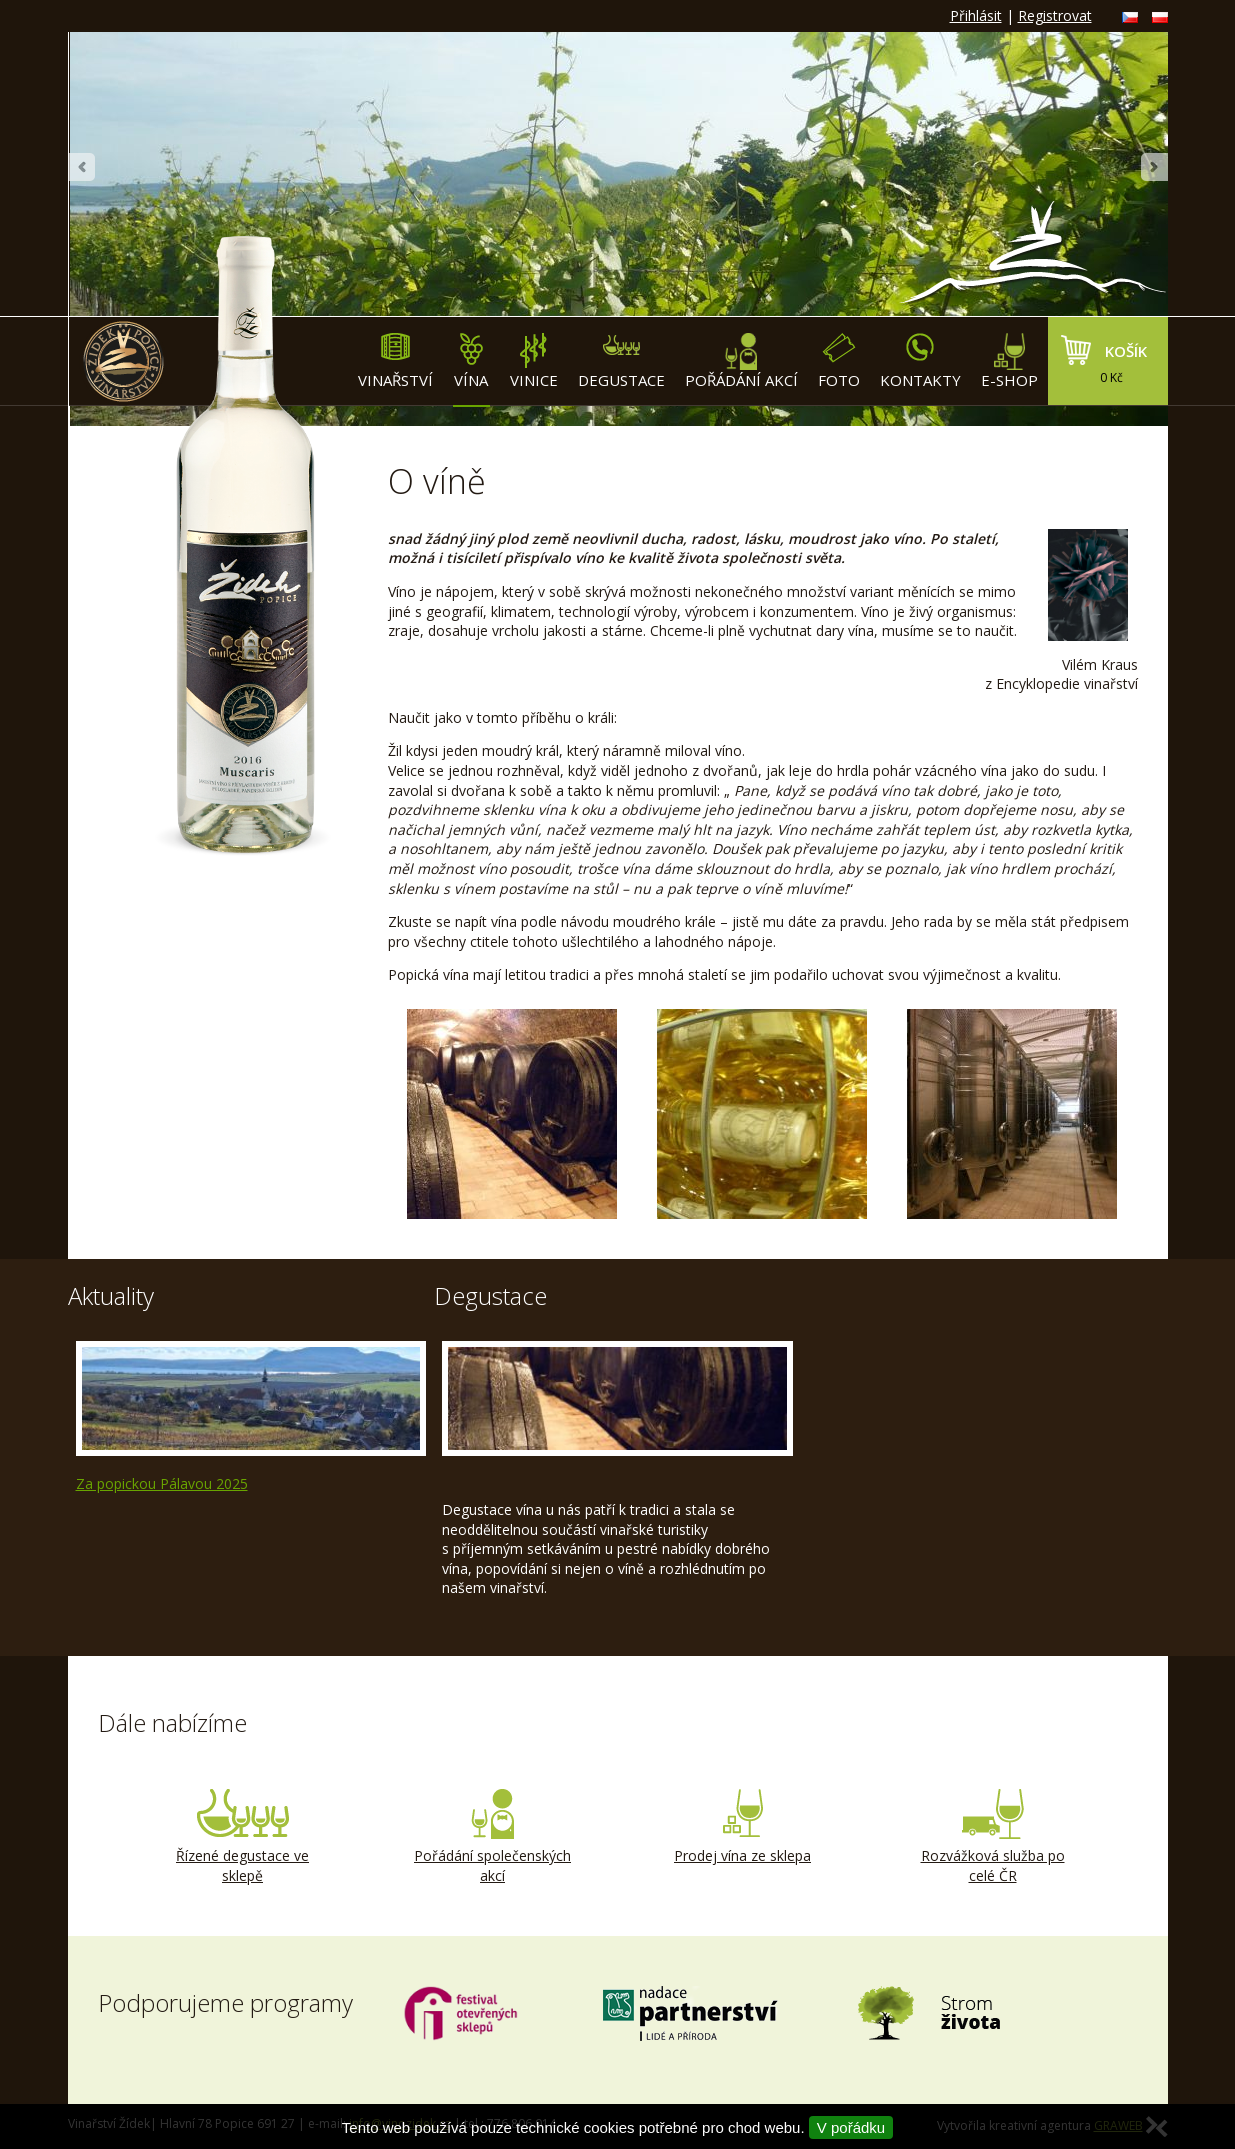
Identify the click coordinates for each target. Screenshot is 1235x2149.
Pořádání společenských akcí (493, 1837)
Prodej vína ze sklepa (743, 1827)
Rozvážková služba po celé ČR (993, 1837)
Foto (839, 361)
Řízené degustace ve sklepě (243, 1837)
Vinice (534, 361)
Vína (471, 361)
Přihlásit (976, 15)
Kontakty (920, 361)
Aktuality (111, 1295)
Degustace (621, 361)
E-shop (1009, 361)
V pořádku (851, 2127)
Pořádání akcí (741, 361)
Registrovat (1055, 15)
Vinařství (395, 361)
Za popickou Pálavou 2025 (162, 1483)
